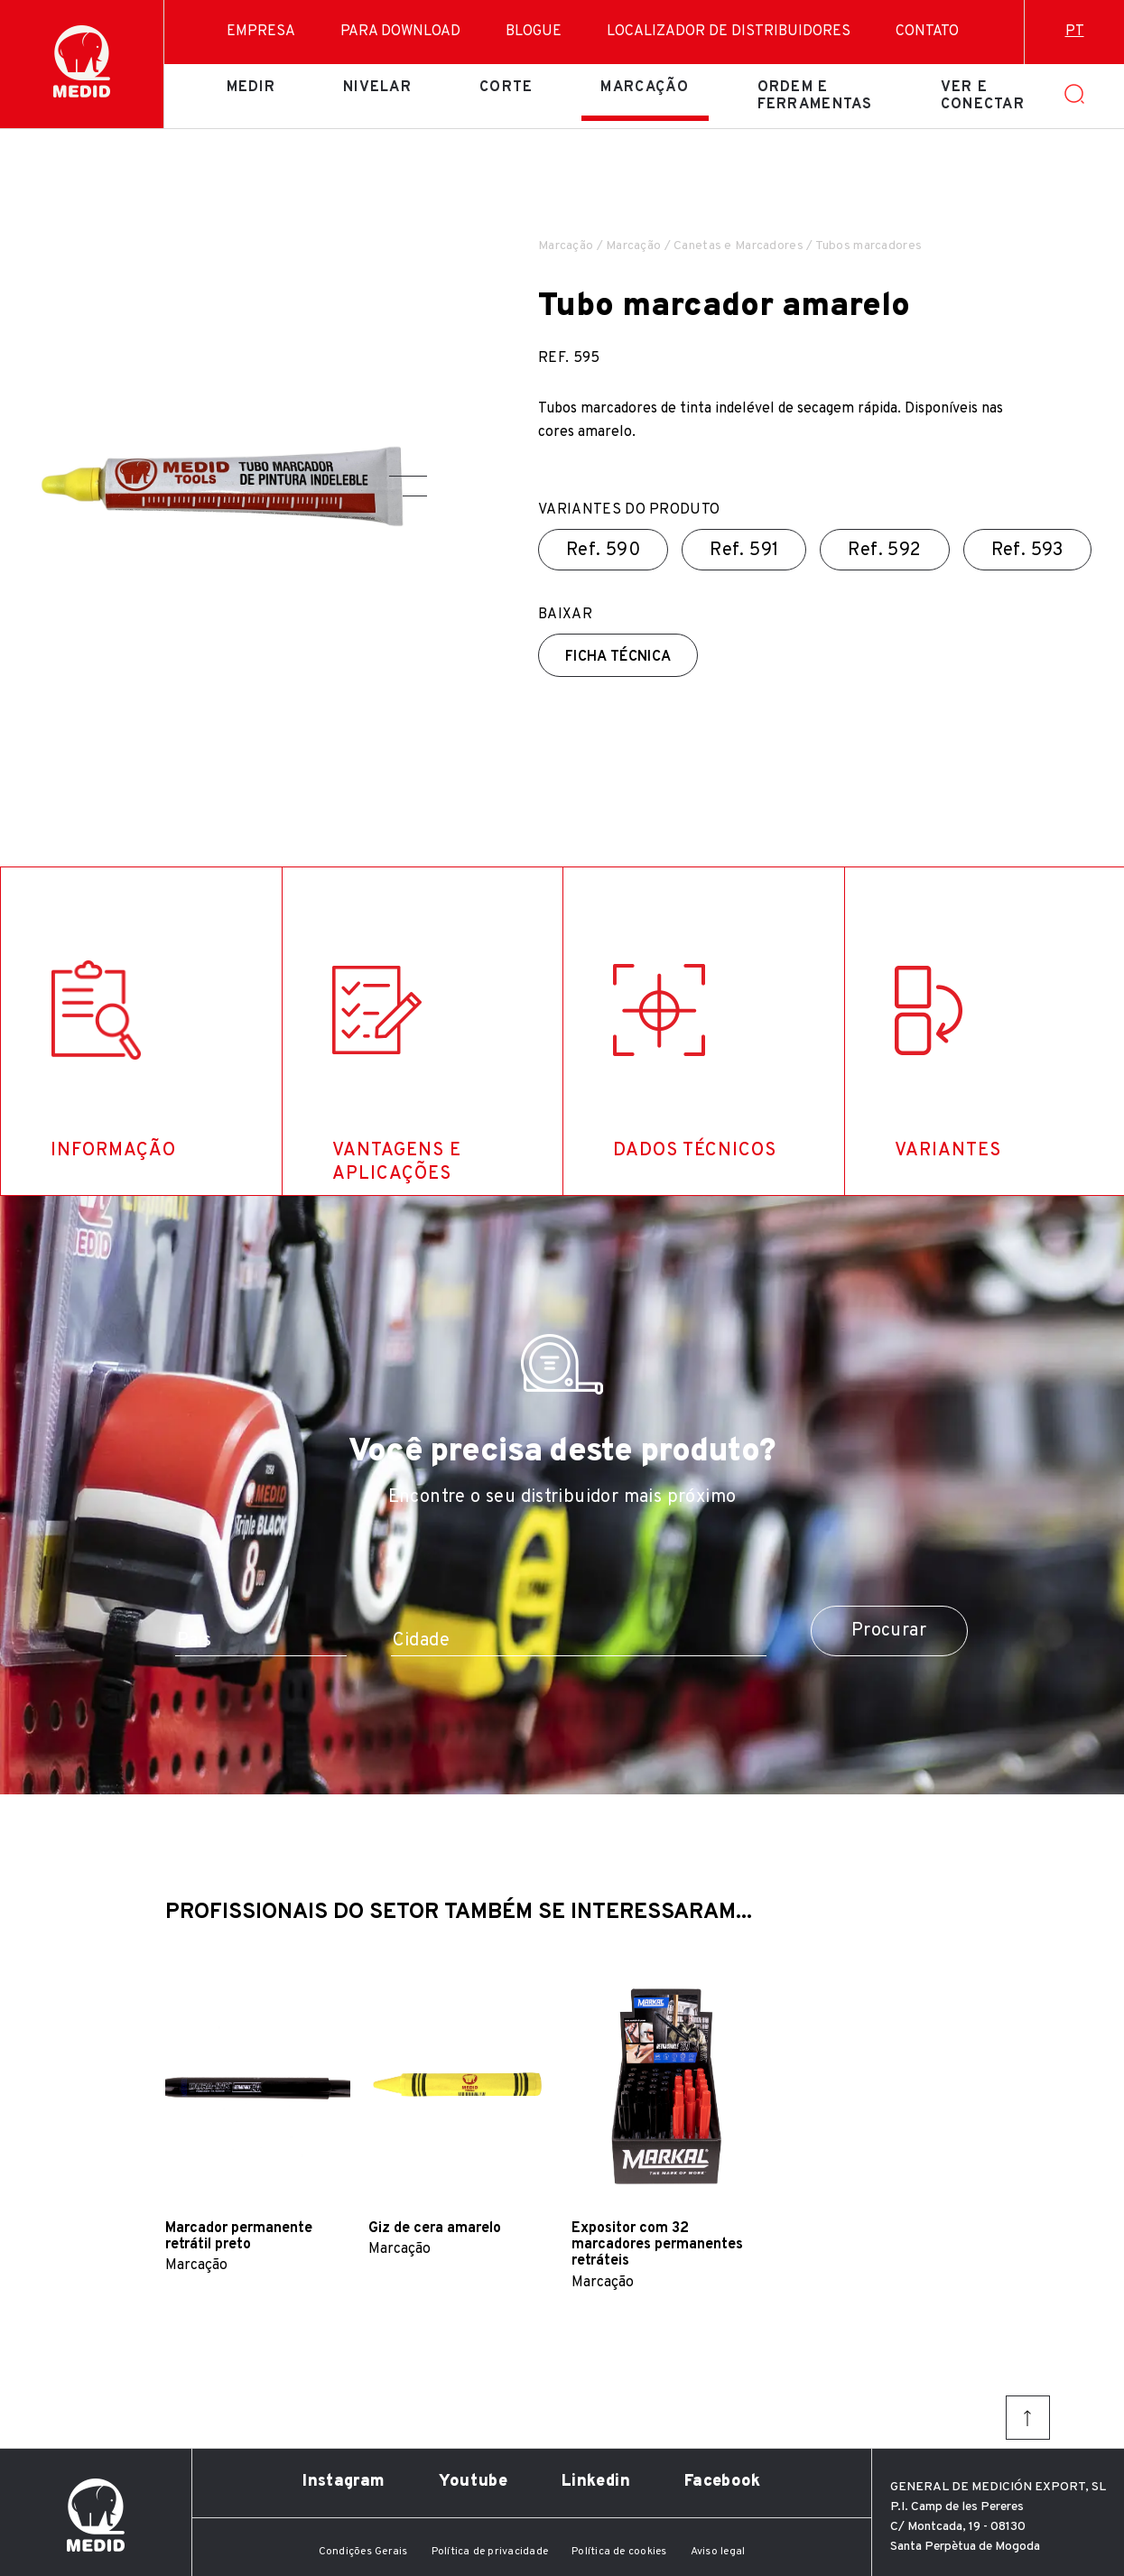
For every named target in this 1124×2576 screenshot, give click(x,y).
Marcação (644, 88)
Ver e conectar (983, 96)
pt (1074, 31)
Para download (400, 31)
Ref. (603, 550)
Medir (251, 88)
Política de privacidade (490, 2551)
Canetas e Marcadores (738, 246)
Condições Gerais (363, 2551)
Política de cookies (619, 2551)
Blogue (534, 31)
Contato (927, 31)
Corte (506, 88)
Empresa (261, 31)
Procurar (888, 1631)
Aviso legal (718, 2551)
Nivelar (377, 88)
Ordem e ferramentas (815, 96)
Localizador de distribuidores (728, 31)
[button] (408, 476)
